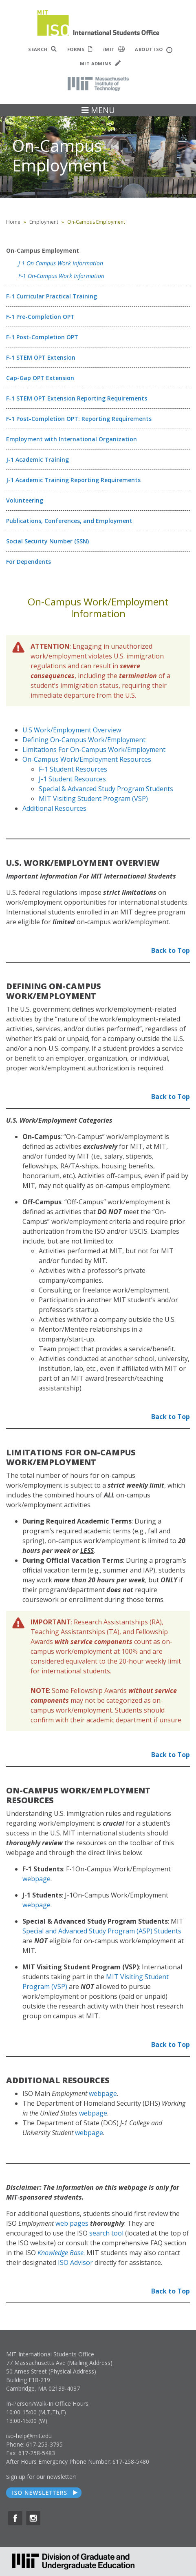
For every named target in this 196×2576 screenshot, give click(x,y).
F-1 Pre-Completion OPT (40, 316)
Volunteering (24, 500)
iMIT (114, 49)
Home (13, 221)
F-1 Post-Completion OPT (42, 337)
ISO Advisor (75, 2262)
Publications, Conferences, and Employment (69, 521)
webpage (36, 1878)
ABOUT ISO (153, 49)
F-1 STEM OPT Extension (40, 357)
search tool (106, 2233)
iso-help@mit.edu (29, 2436)
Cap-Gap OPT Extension (40, 378)
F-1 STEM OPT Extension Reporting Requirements (76, 398)
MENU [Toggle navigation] (98, 110)
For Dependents (28, 561)
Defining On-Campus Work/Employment (83, 739)
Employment (43, 221)
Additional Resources (54, 808)
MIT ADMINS (100, 63)
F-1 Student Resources (73, 769)
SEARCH (42, 49)
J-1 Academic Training (37, 459)
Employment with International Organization (71, 439)
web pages (71, 2223)
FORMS (80, 49)
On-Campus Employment (42, 250)
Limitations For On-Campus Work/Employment (93, 749)
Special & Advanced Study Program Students (106, 788)
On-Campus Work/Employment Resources (86, 759)
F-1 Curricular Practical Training (51, 296)
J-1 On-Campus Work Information (60, 263)
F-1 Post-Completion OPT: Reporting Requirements (79, 419)
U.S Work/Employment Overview (71, 729)
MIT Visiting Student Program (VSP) (93, 798)
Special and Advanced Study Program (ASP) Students (101, 1930)
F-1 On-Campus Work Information (61, 276)
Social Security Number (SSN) (47, 541)
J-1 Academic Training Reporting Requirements (73, 480)
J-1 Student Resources (72, 778)
